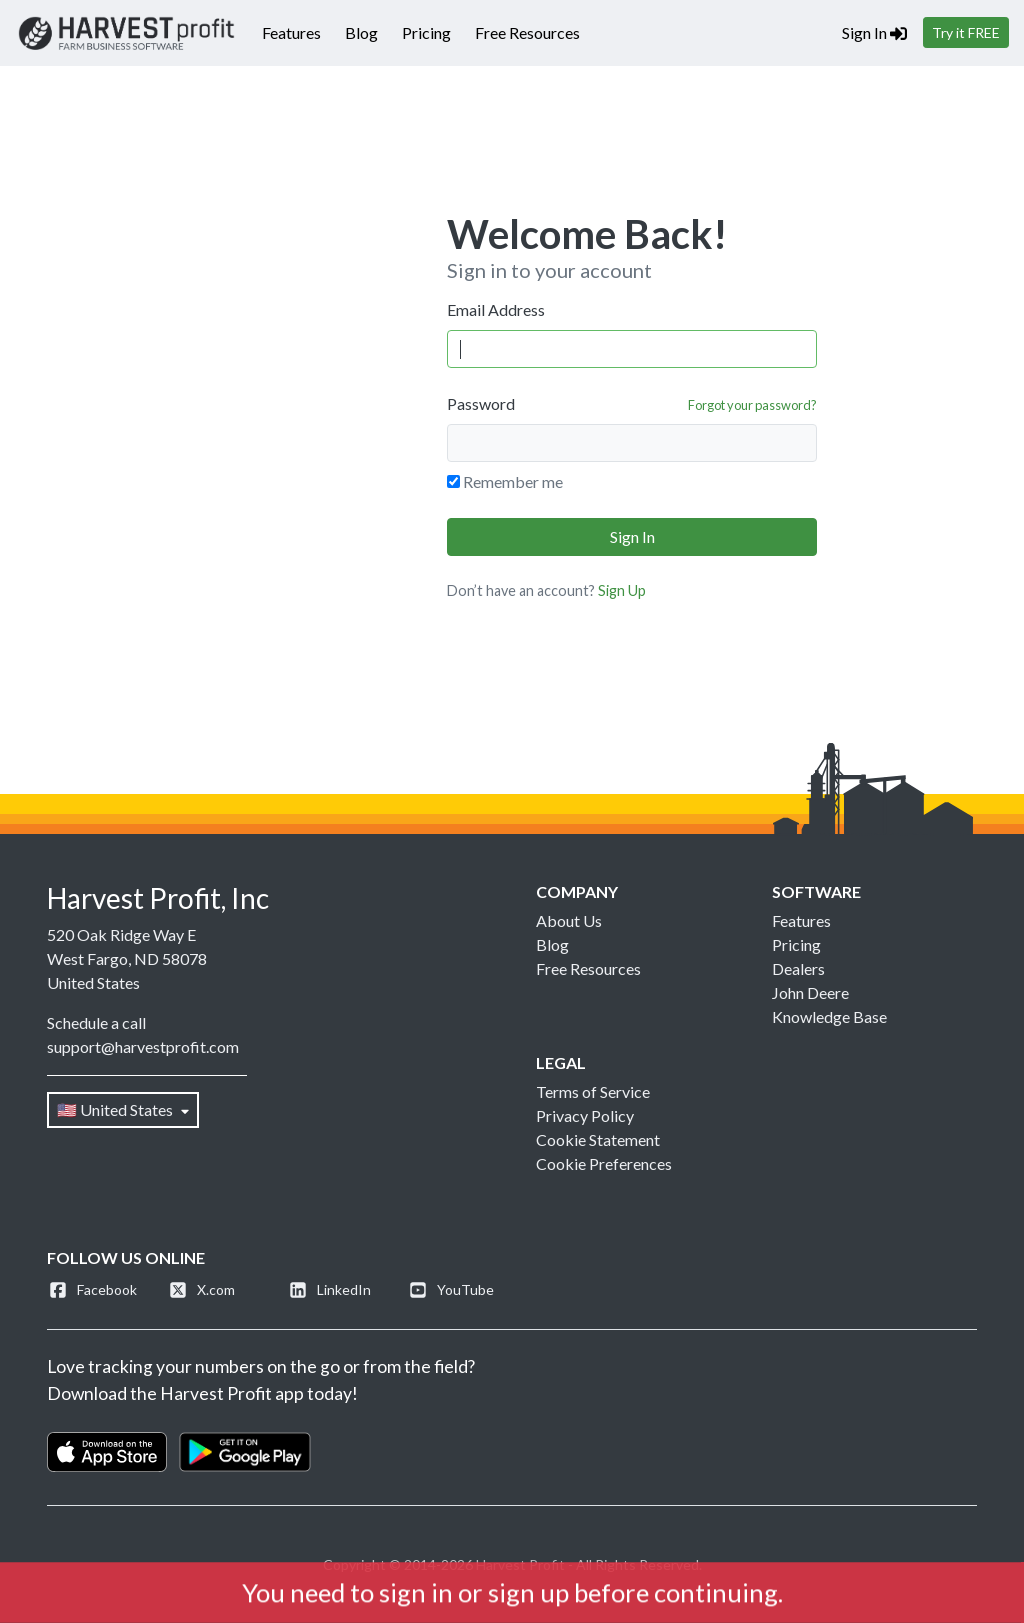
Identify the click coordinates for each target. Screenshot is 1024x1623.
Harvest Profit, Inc (158, 898)
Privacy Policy (585, 1115)
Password (481, 403)
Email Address (496, 309)
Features (291, 32)
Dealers (798, 968)
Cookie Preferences (604, 1163)
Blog (361, 32)
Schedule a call (96, 1022)
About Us (569, 920)
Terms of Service (593, 1091)
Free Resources (527, 32)
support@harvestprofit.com (143, 1046)
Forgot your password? (752, 405)
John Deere (810, 992)
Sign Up (622, 590)
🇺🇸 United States (123, 1109)
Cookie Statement (598, 1139)
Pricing (426, 32)
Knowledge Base (829, 1016)
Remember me (513, 481)
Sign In (874, 32)
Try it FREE (966, 32)
